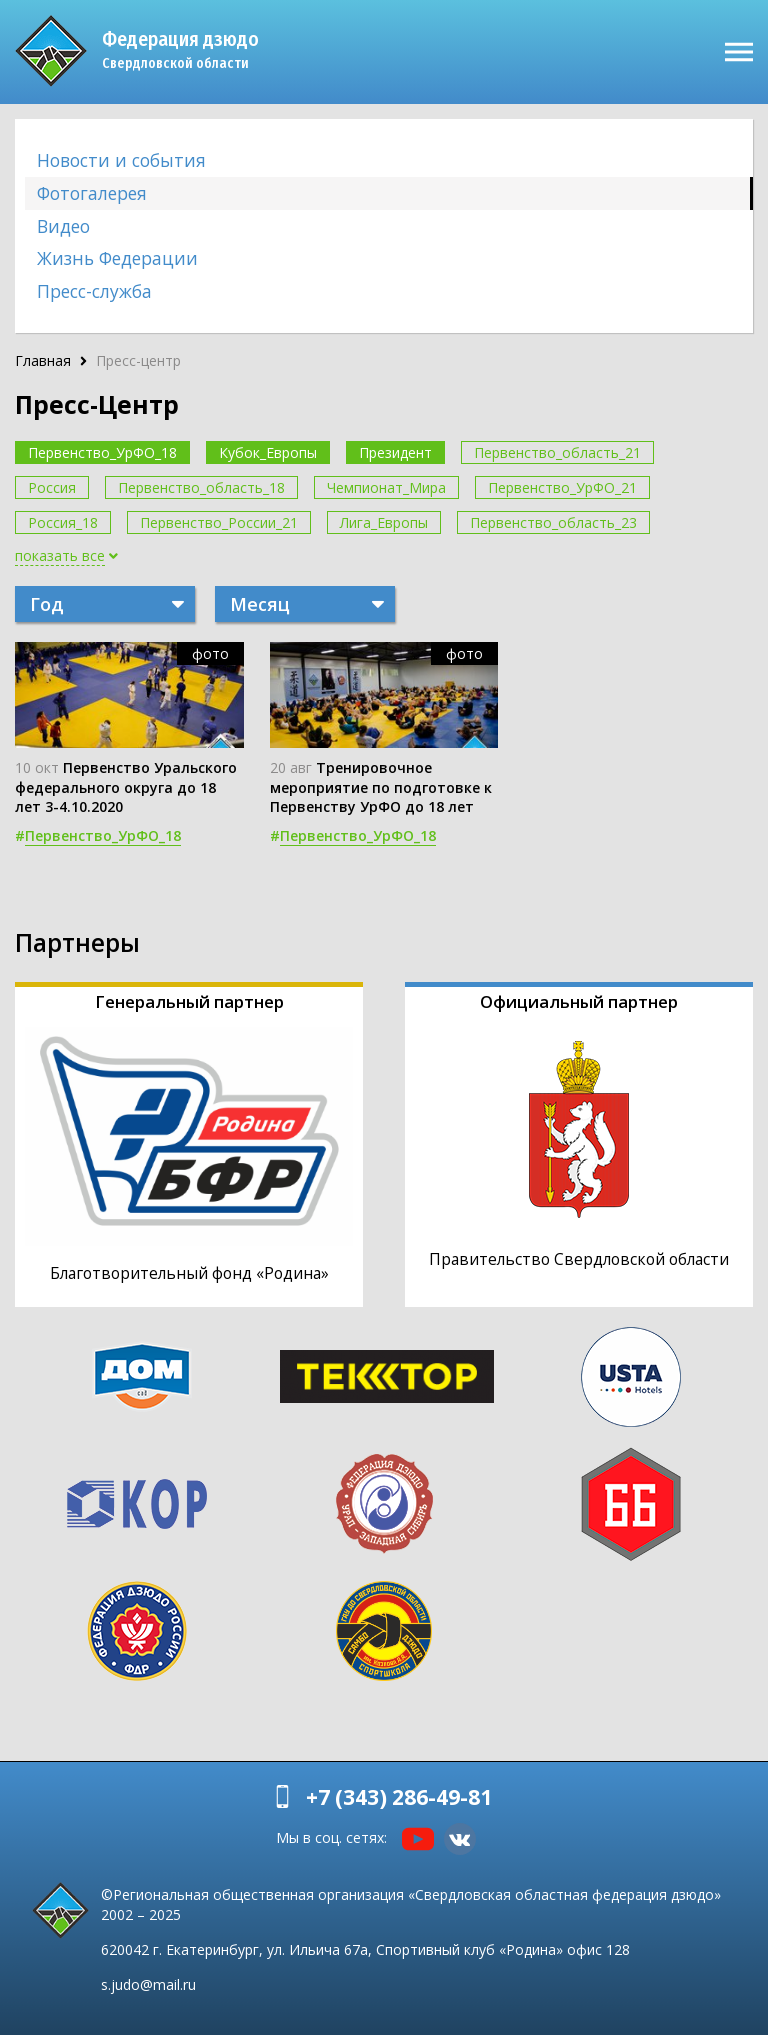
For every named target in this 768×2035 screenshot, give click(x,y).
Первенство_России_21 (219, 522)
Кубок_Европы (268, 452)
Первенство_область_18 (201, 487)
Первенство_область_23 (553, 522)
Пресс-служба (94, 291)
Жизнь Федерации (117, 258)
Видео (63, 226)
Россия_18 (63, 522)
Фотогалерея (92, 193)
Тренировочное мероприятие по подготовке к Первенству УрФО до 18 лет (381, 787)
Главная (43, 360)
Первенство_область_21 (557, 452)
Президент (395, 452)
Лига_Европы (384, 522)
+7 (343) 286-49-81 (399, 1797)
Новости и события (121, 160)
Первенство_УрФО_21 (562, 487)
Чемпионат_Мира (386, 487)
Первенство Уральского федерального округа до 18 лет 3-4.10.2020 (126, 787)
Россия (52, 487)
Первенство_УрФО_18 (102, 452)
